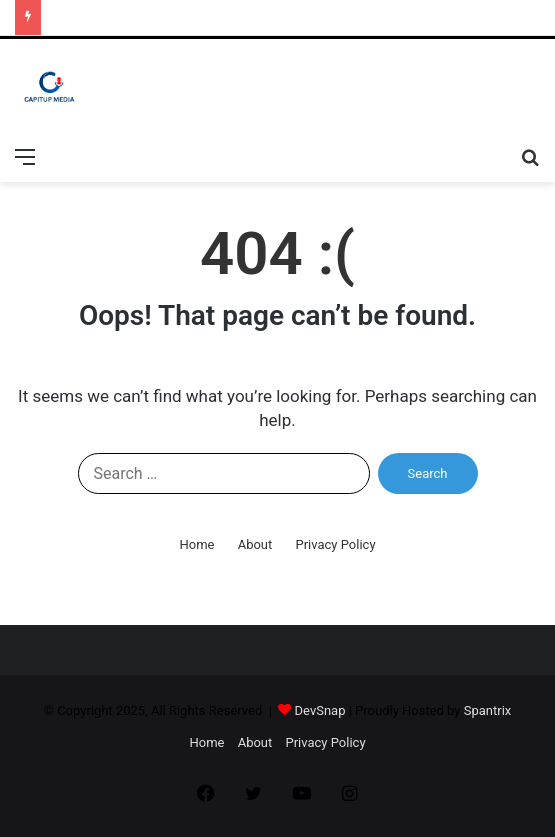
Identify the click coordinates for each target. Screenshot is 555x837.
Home (196, 544)
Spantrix (488, 710)
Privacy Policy (336, 544)
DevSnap (320, 710)
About (255, 544)
